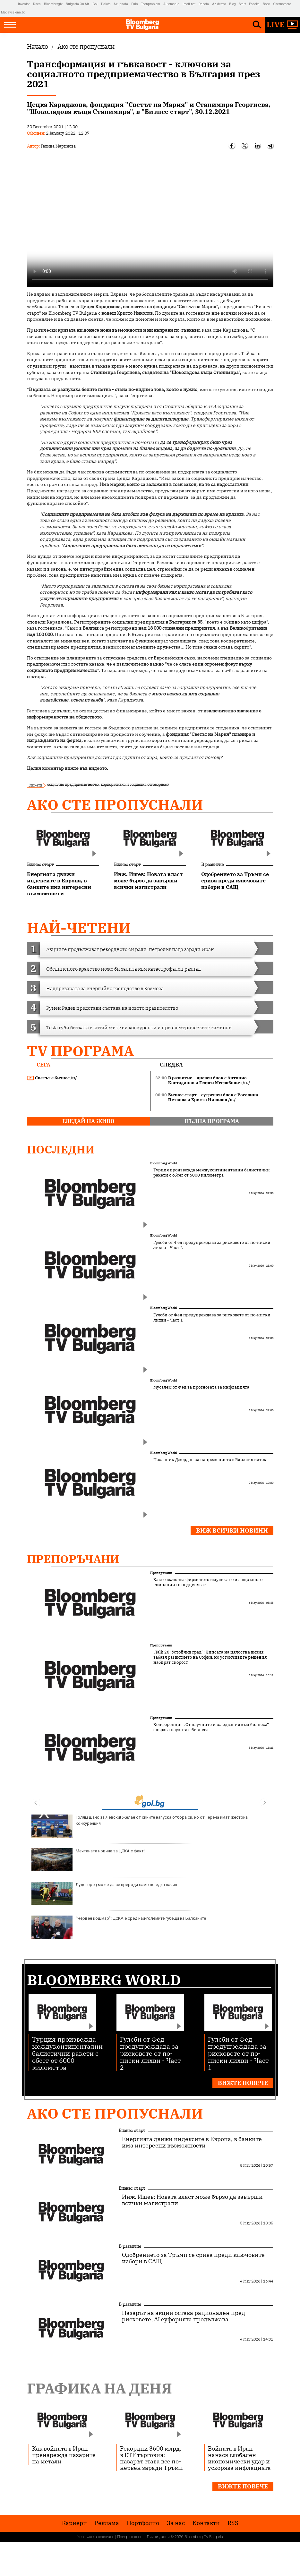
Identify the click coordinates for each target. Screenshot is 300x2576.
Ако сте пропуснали (115, 804)
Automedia (171, 4)
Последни (61, 1149)
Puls (134, 4)
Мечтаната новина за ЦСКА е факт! (88, 1859)
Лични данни (158, 2537)
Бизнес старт (40, 864)
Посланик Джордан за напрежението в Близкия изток (209, 1459)
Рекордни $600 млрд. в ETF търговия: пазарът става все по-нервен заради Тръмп (151, 2458)
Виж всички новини (232, 1530)
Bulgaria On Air (77, 4)
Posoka (254, 4)
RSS (232, 2523)
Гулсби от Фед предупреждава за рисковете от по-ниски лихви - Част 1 (211, 1318)
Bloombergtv (53, 4)
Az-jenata (121, 4)
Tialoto (105, 4)
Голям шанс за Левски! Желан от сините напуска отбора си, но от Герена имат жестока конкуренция (139, 1826)
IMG (9, 4)
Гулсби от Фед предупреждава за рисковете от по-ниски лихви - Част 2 (211, 1245)
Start (242, 4)
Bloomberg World (163, 1163)
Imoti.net (189, 4)
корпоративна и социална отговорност (135, 784)
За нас (176, 2523)
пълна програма (211, 1121)
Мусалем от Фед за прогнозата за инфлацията (201, 1387)
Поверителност (130, 2537)
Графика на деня (99, 2388)
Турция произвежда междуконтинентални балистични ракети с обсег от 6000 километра (211, 1173)
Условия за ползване (95, 2537)
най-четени (79, 928)
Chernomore (282, 4)
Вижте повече (243, 2083)
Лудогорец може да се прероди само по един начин (104, 1893)
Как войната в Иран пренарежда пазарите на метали (64, 2455)
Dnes (37, 4)
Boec (266, 4)
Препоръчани (73, 1559)
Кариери (74, 2523)
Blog (232, 4)
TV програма (80, 1051)
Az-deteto (219, 4)
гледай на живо (88, 1121)
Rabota (204, 4)
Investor (24, 4)
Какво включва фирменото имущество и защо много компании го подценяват (207, 1582)
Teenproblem (150, 4)
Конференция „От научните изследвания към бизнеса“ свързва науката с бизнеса (211, 1727)
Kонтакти (206, 2523)
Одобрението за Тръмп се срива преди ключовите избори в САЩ (193, 2258)
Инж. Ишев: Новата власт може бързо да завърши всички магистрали (192, 2200)
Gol (95, 4)
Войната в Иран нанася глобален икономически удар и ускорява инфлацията (239, 2458)
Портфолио (143, 2523)
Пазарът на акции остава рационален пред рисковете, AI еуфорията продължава (183, 2316)
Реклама (107, 2523)
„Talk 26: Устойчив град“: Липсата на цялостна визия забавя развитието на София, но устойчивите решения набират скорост (210, 1657)
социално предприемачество (73, 784)
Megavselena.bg (13, 12)
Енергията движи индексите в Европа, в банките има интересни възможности (192, 2142)
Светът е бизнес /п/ (52, 1078)
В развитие (212, 864)
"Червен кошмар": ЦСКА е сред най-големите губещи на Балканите (118, 1927)
